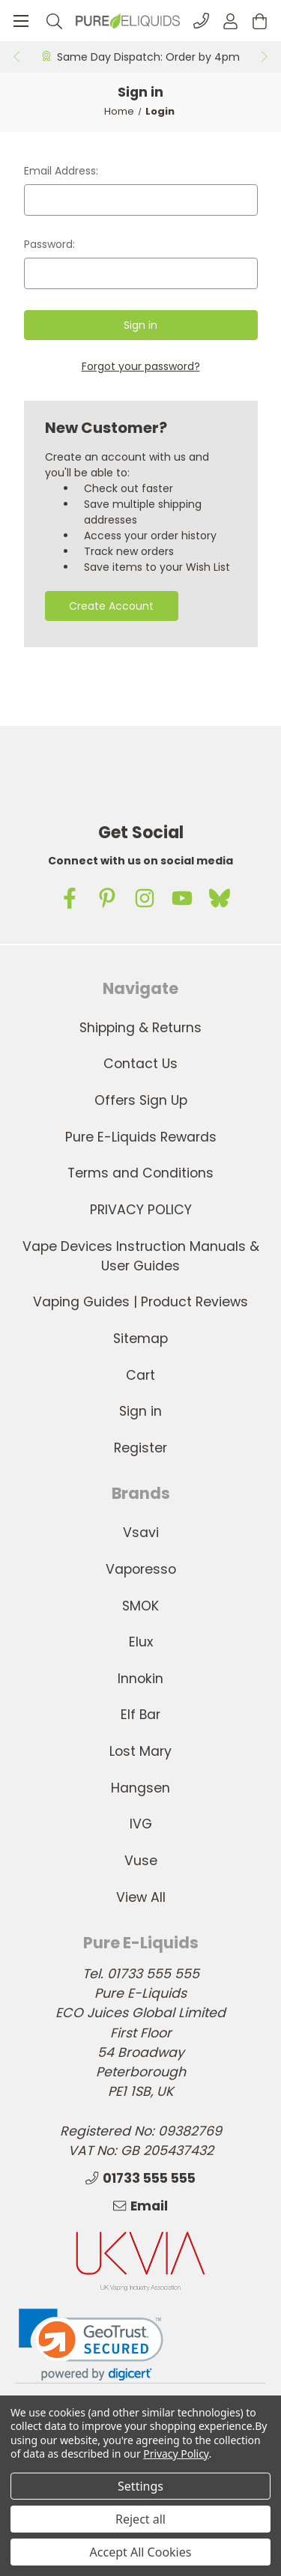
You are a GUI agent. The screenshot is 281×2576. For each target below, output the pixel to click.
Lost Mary (140, 1751)
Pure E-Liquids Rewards (141, 1137)
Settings (140, 2486)
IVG (141, 1824)
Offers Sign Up (140, 1100)
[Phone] (201, 20)
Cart (140, 1375)
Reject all (140, 2519)
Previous (15, 57)
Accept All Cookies (141, 2552)
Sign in (140, 1411)
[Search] (54, 20)
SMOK (140, 1606)
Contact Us (140, 1064)
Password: (49, 244)
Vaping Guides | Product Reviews (140, 1302)
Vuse (140, 1861)
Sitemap (140, 1339)
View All (141, 1897)
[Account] (230, 20)
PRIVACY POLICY (141, 1210)
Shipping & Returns (140, 1028)
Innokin (140, 1679)
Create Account (111, 605)
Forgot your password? (141, 366)
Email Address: (61, 170)
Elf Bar (140, 1715)
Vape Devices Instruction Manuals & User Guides (140, 1256)
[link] (91, 2345)
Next (265, 57)
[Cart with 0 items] (260, 20)
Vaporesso (141, 1569)
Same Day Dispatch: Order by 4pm (148, 56)
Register (140, 1448)
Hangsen (140, 1788)
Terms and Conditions (140, 1173)
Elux (141, 1642)
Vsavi (141, 1533)
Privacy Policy (175, 2453)
